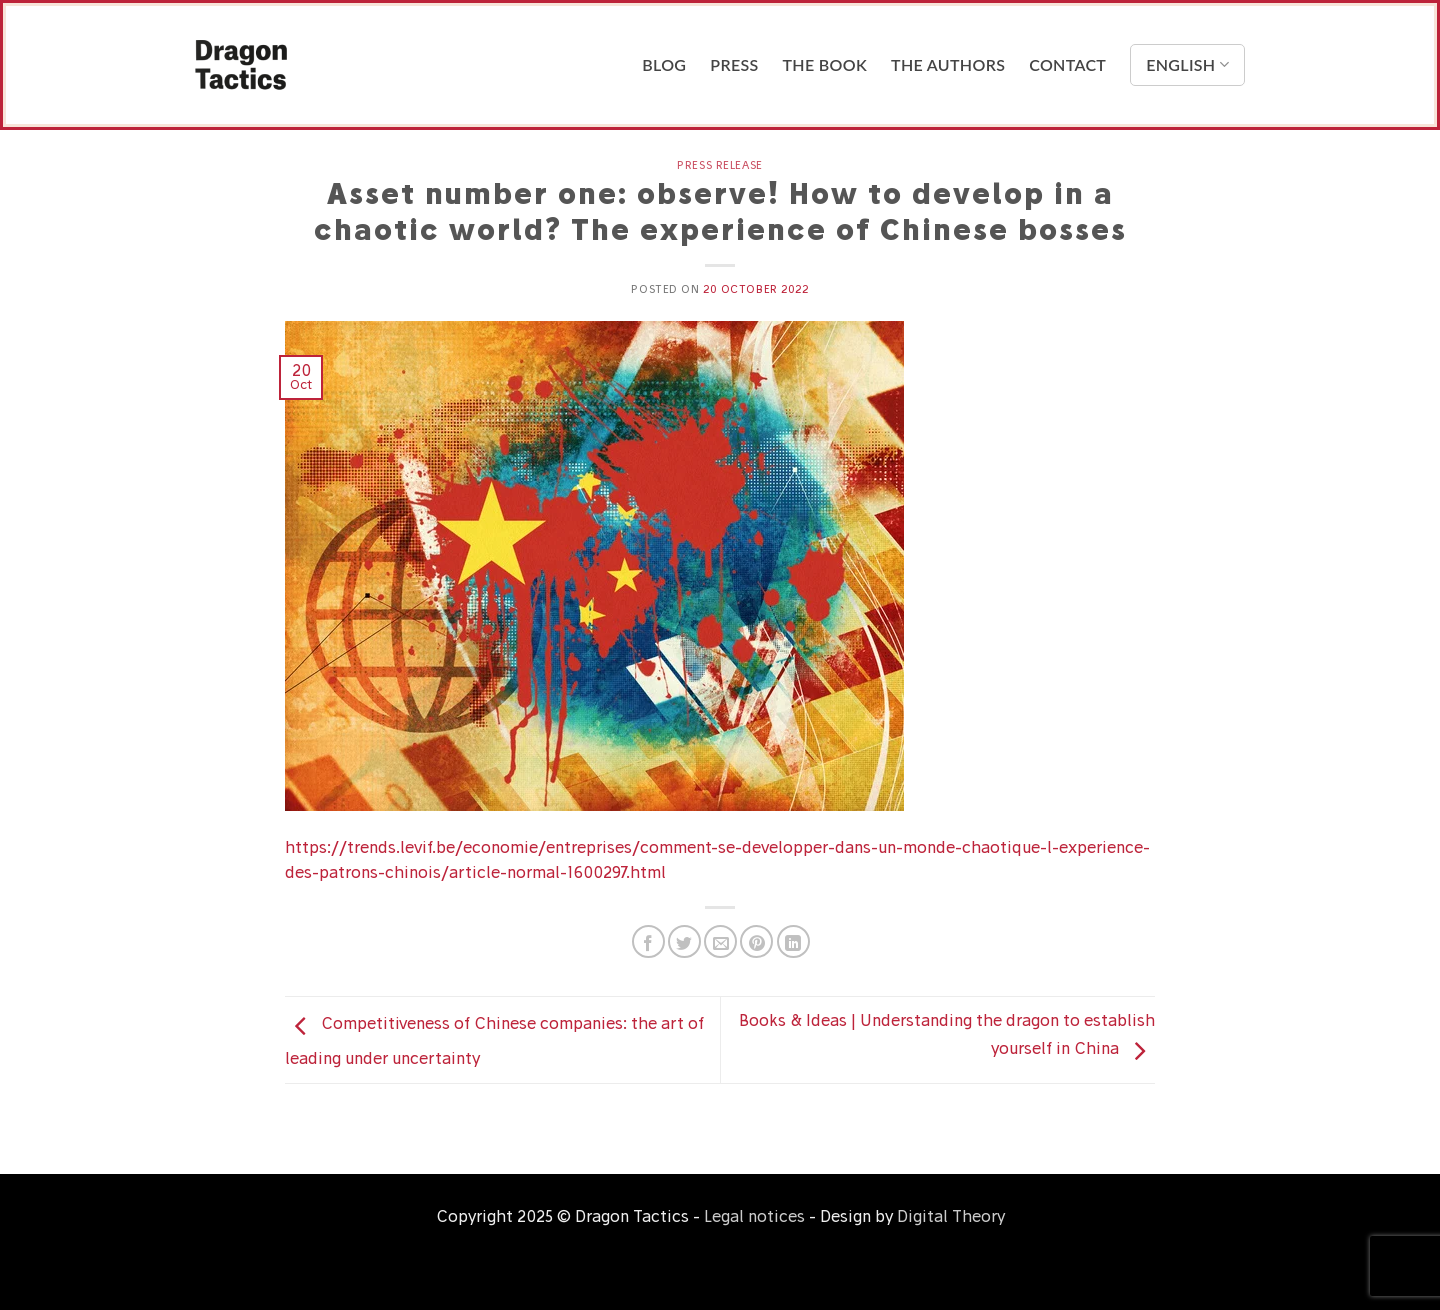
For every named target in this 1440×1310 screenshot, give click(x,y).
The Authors (948, 64)
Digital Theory (951, 1216)
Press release (719, 165)
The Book (825, 64)
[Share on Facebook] (648, 941)
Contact (1067, 64)
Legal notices (754, 1216)
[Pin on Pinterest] (756, 941)
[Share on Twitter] (684, 941)
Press (734, 64)
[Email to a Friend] (720, 941)
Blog (664, 64)
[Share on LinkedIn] (793, 941)
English (1187, 65)
